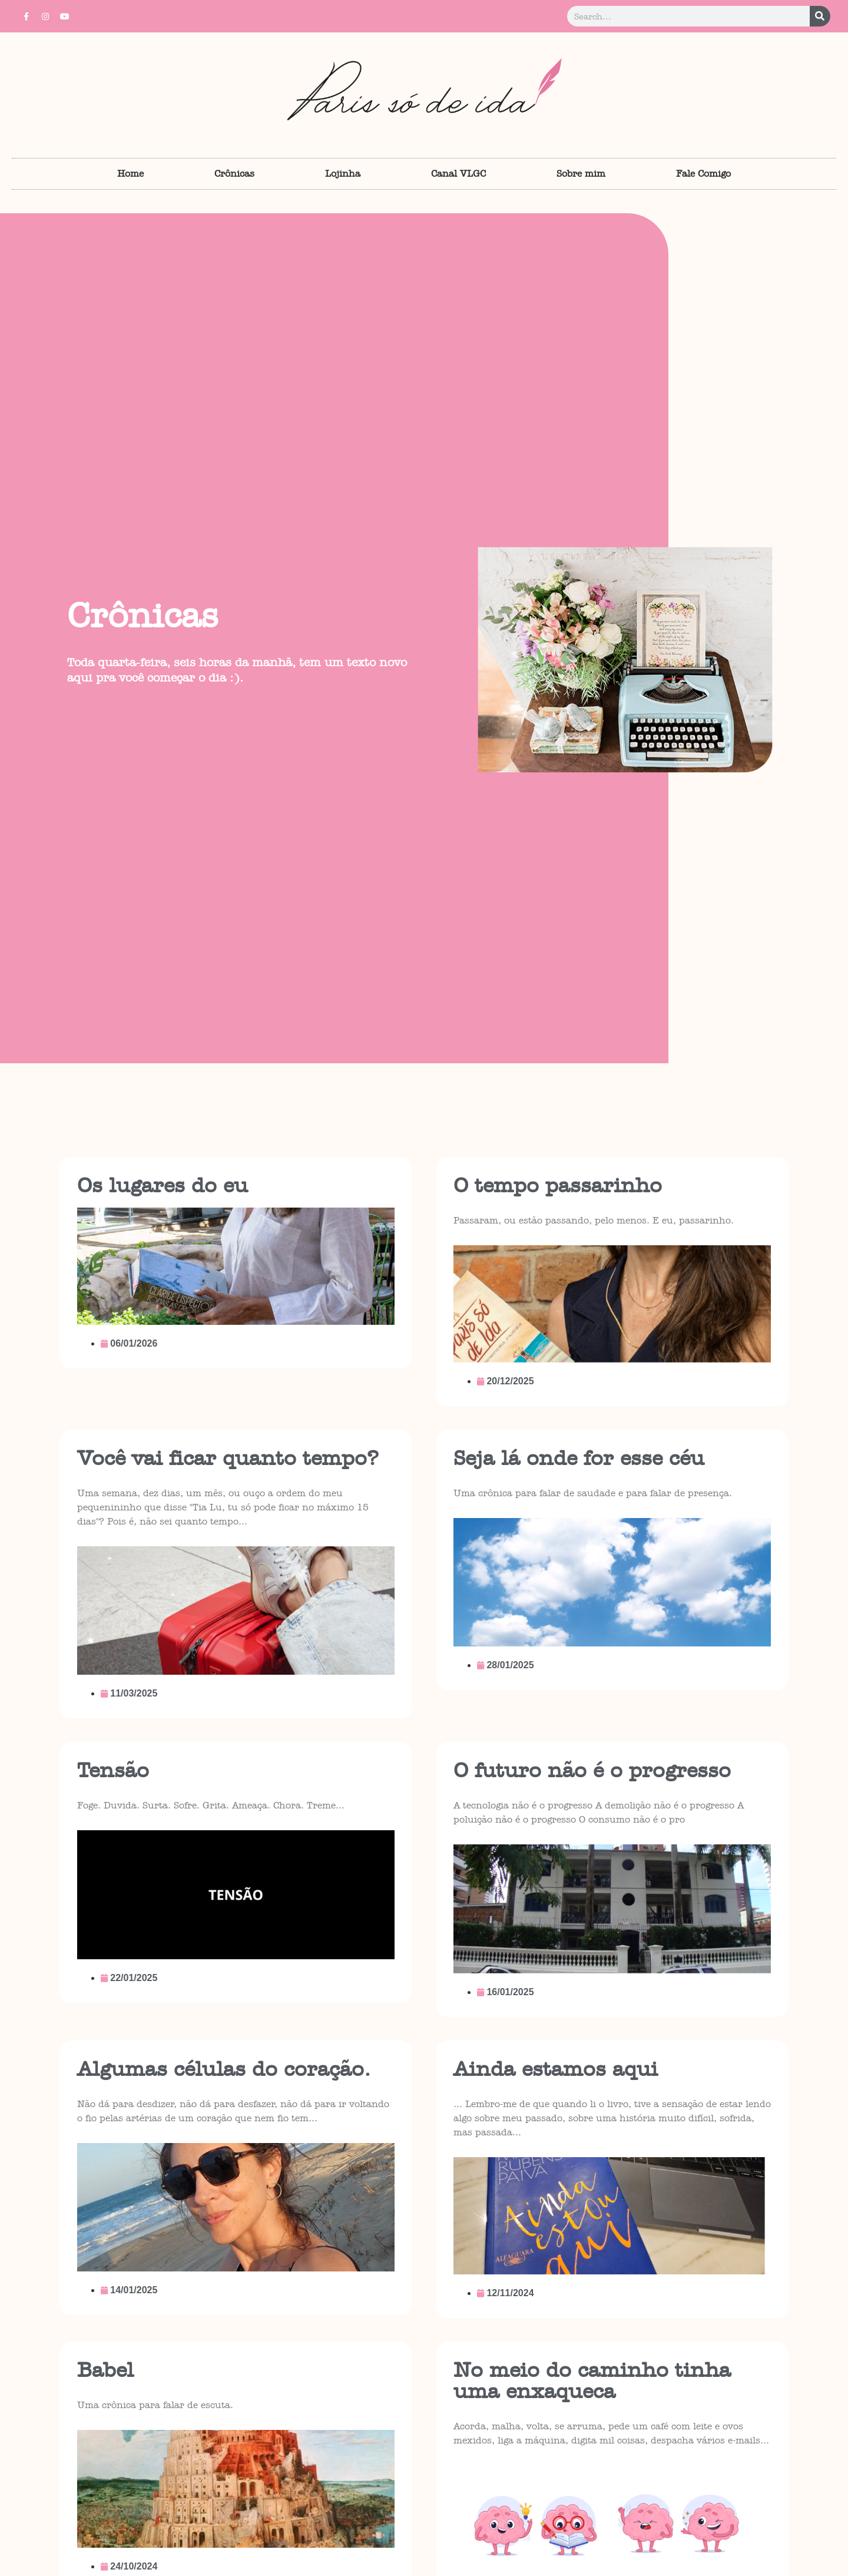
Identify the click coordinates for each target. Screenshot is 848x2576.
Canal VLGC (458, 173)
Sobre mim (580, 173)
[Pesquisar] (820, 16)
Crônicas (234, 173)
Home (130, 173)
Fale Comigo (703, 173)
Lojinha (342, 173)
